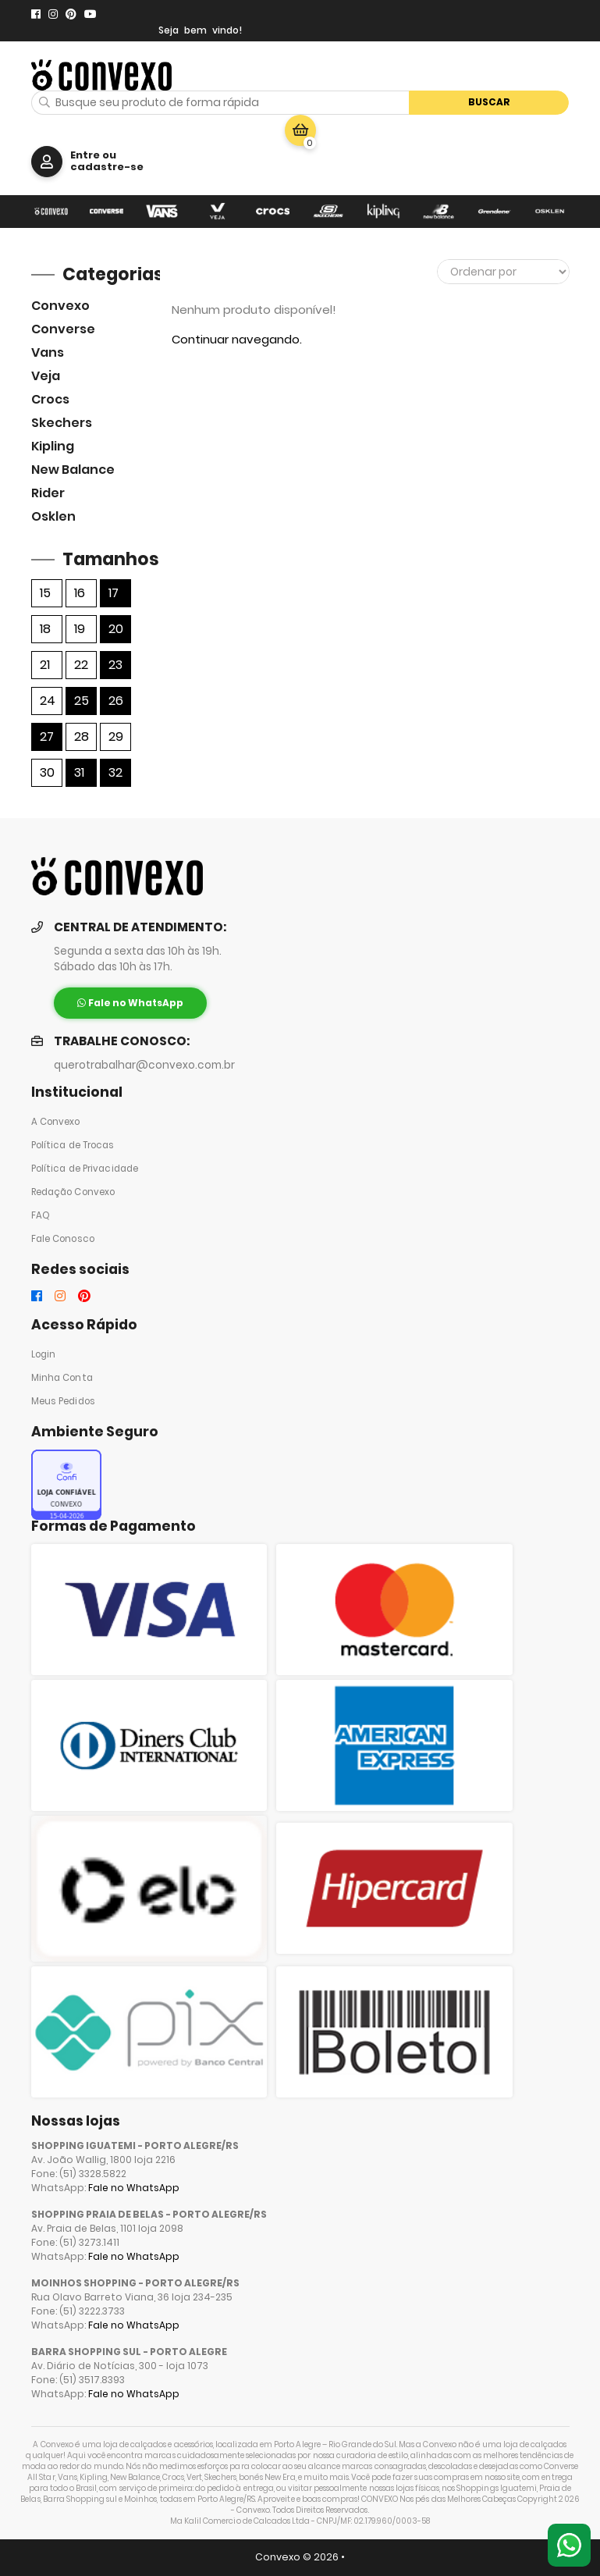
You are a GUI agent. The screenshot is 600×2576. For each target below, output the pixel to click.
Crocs (50, 399)
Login (43, 1354)
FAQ (40, 1215)
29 (115, 736)
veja (45, 376)
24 (47, 701)
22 (81, 665)
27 (47, 736)
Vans (47, 352)
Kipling (52, 446)
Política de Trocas (73, 1145)
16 (79, 593)
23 (115, 665)
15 (45, 593)
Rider (48, 493)
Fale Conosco (62, 1239)
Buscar (489, 102)
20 (115, 629)
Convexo (60, 306)
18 (45, 629)
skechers (61, 423)
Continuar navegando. (237, 339)
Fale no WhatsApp (133, 2187)
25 (81, 701)
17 (113, 593)
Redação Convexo (73, 1192)
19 (79, 629)
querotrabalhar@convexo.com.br (144, 1065)
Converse (63, 329)
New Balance (73, 470)
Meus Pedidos (63, 1401)
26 (115, 701)
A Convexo (55, 1121)
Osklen (53, 516)
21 (45, 665)
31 (79, 772)
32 (115, 772)
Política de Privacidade (85, 1168)
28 (81, 736)
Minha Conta (62, 1378)
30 (47, 772)
